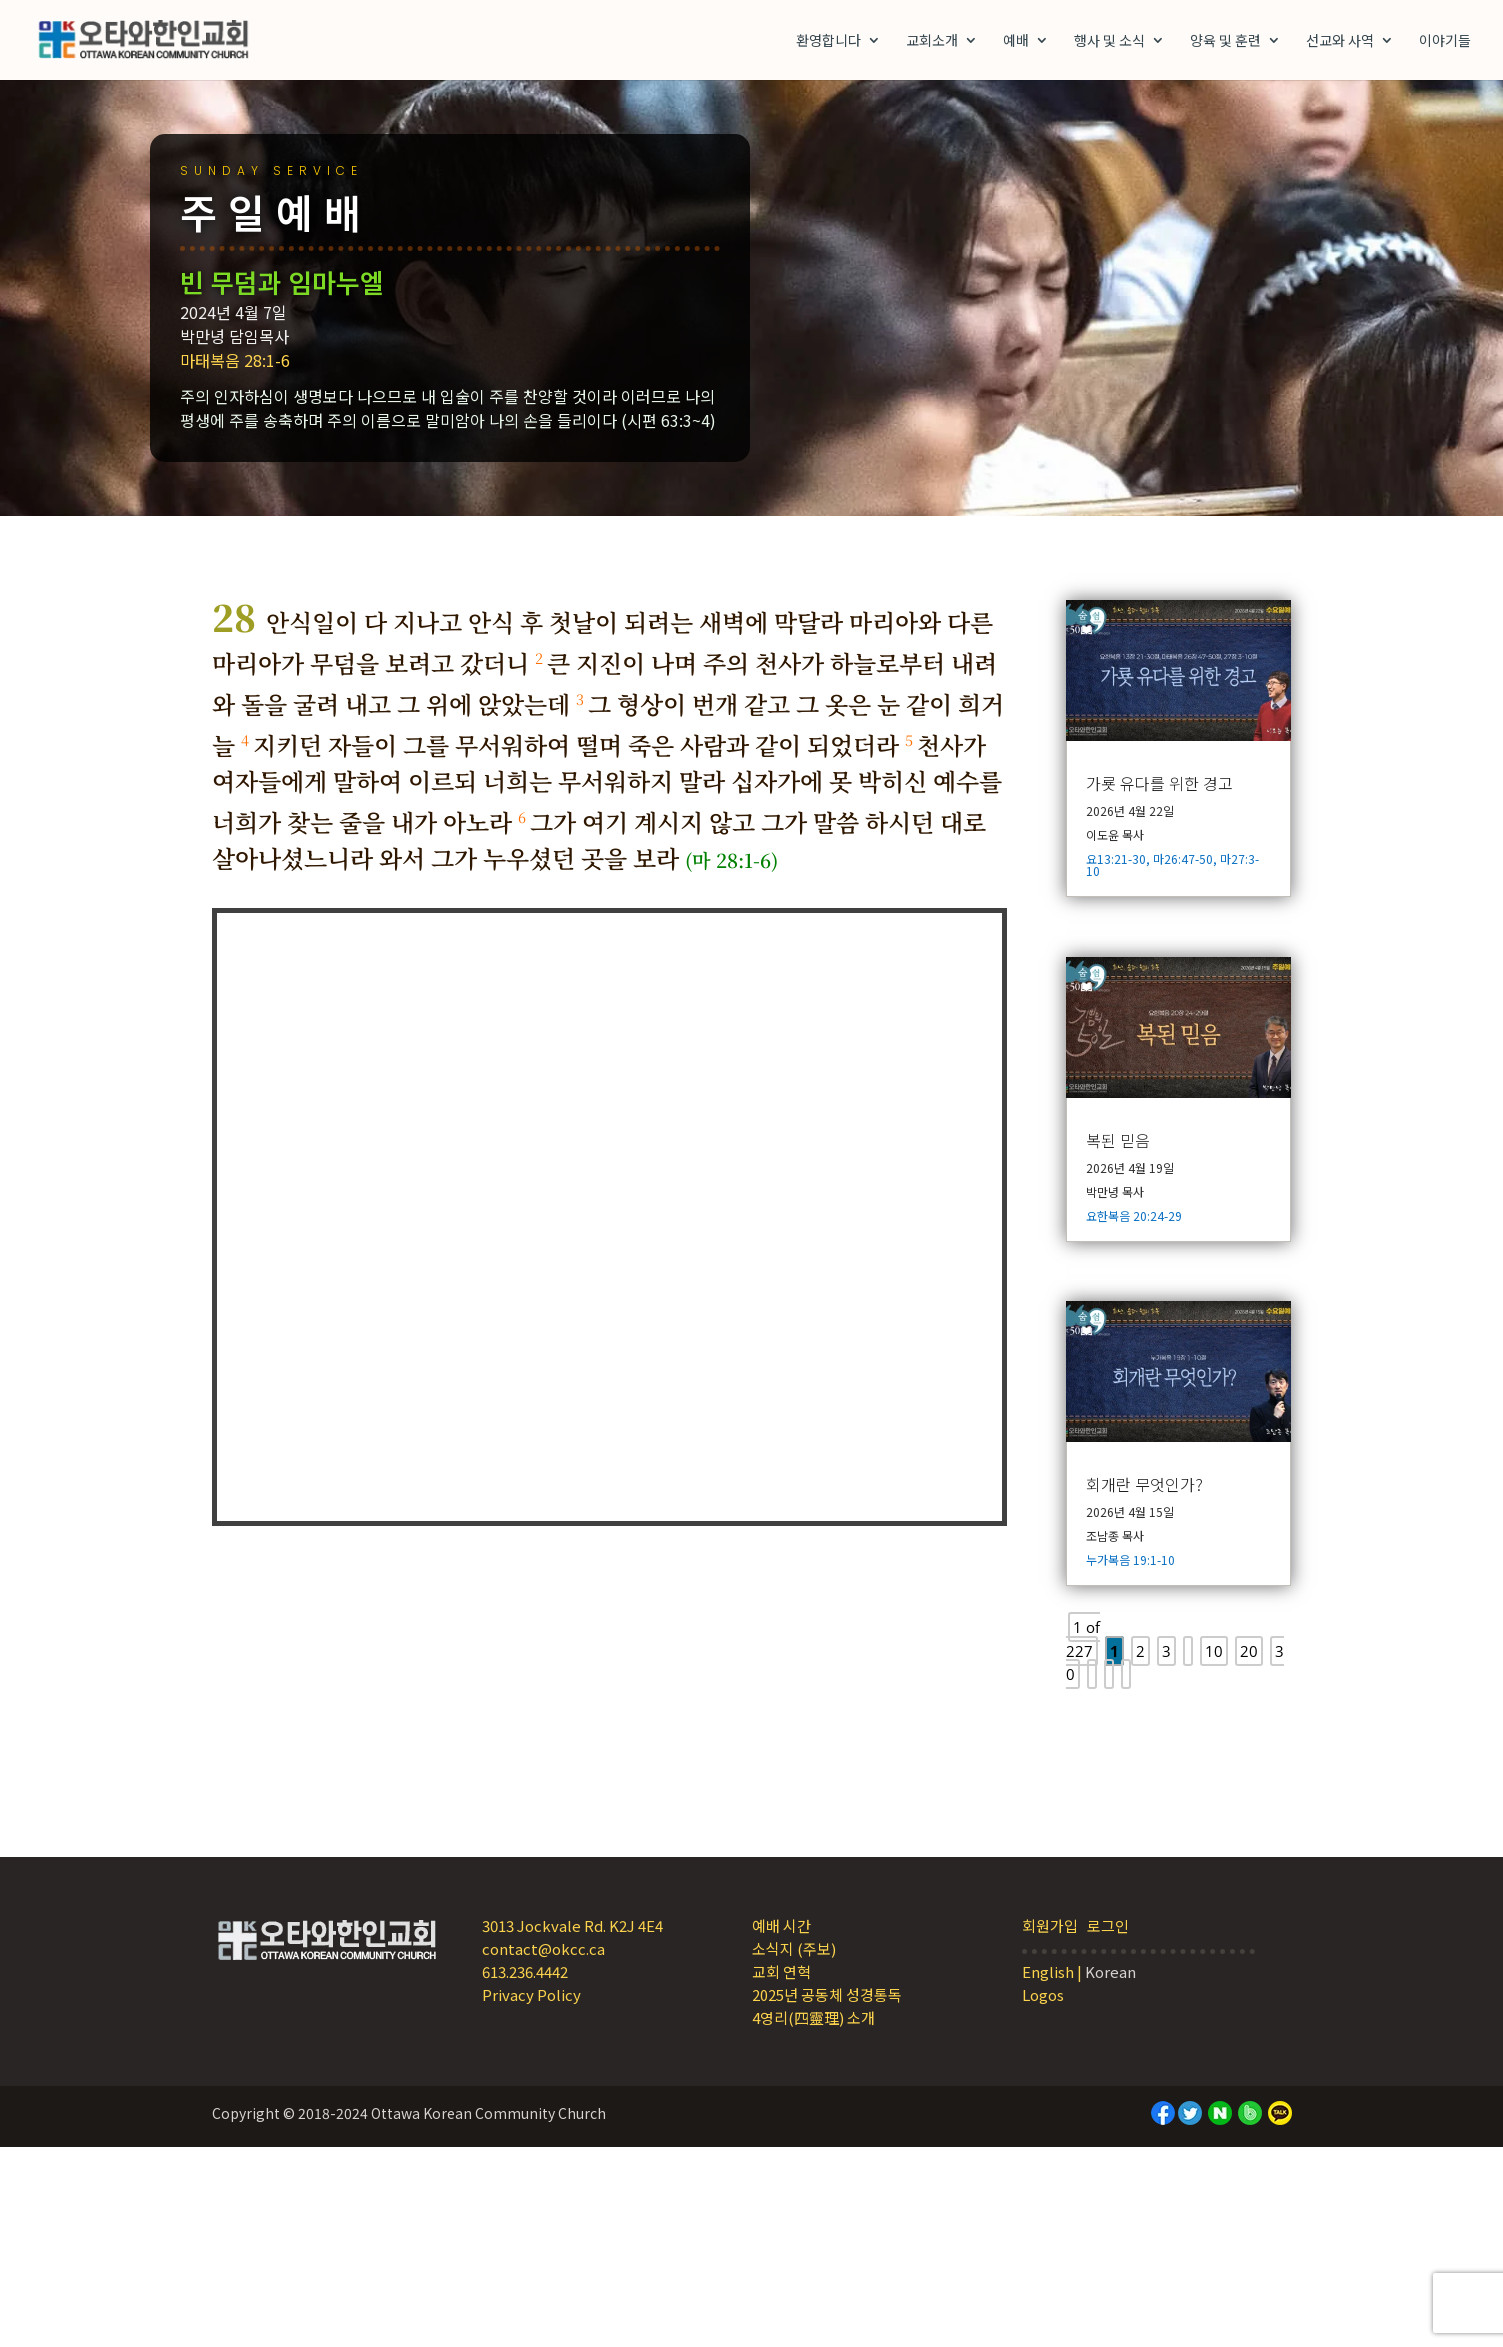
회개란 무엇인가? (1144, 1484)
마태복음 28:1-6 (325, 360)
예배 (1016, 41)
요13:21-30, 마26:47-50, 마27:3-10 (1172, 864)
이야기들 (1445, 41)
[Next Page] (1109, 1674)
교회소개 (932, 41)
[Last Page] (1126, 1674)
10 (1214, 1651)
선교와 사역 (1340, 41)
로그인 (1108, 1925)
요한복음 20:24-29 (1134, 1215)
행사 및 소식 (1109, 41)
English (1048, 1971)
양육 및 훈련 (1225, 41)
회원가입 (1050, 1925)
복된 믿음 (1118, 1140)
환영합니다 (828, 41)
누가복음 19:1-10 (1130, 1559)
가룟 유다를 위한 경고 (1159, 783)
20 (1249, 1651)
